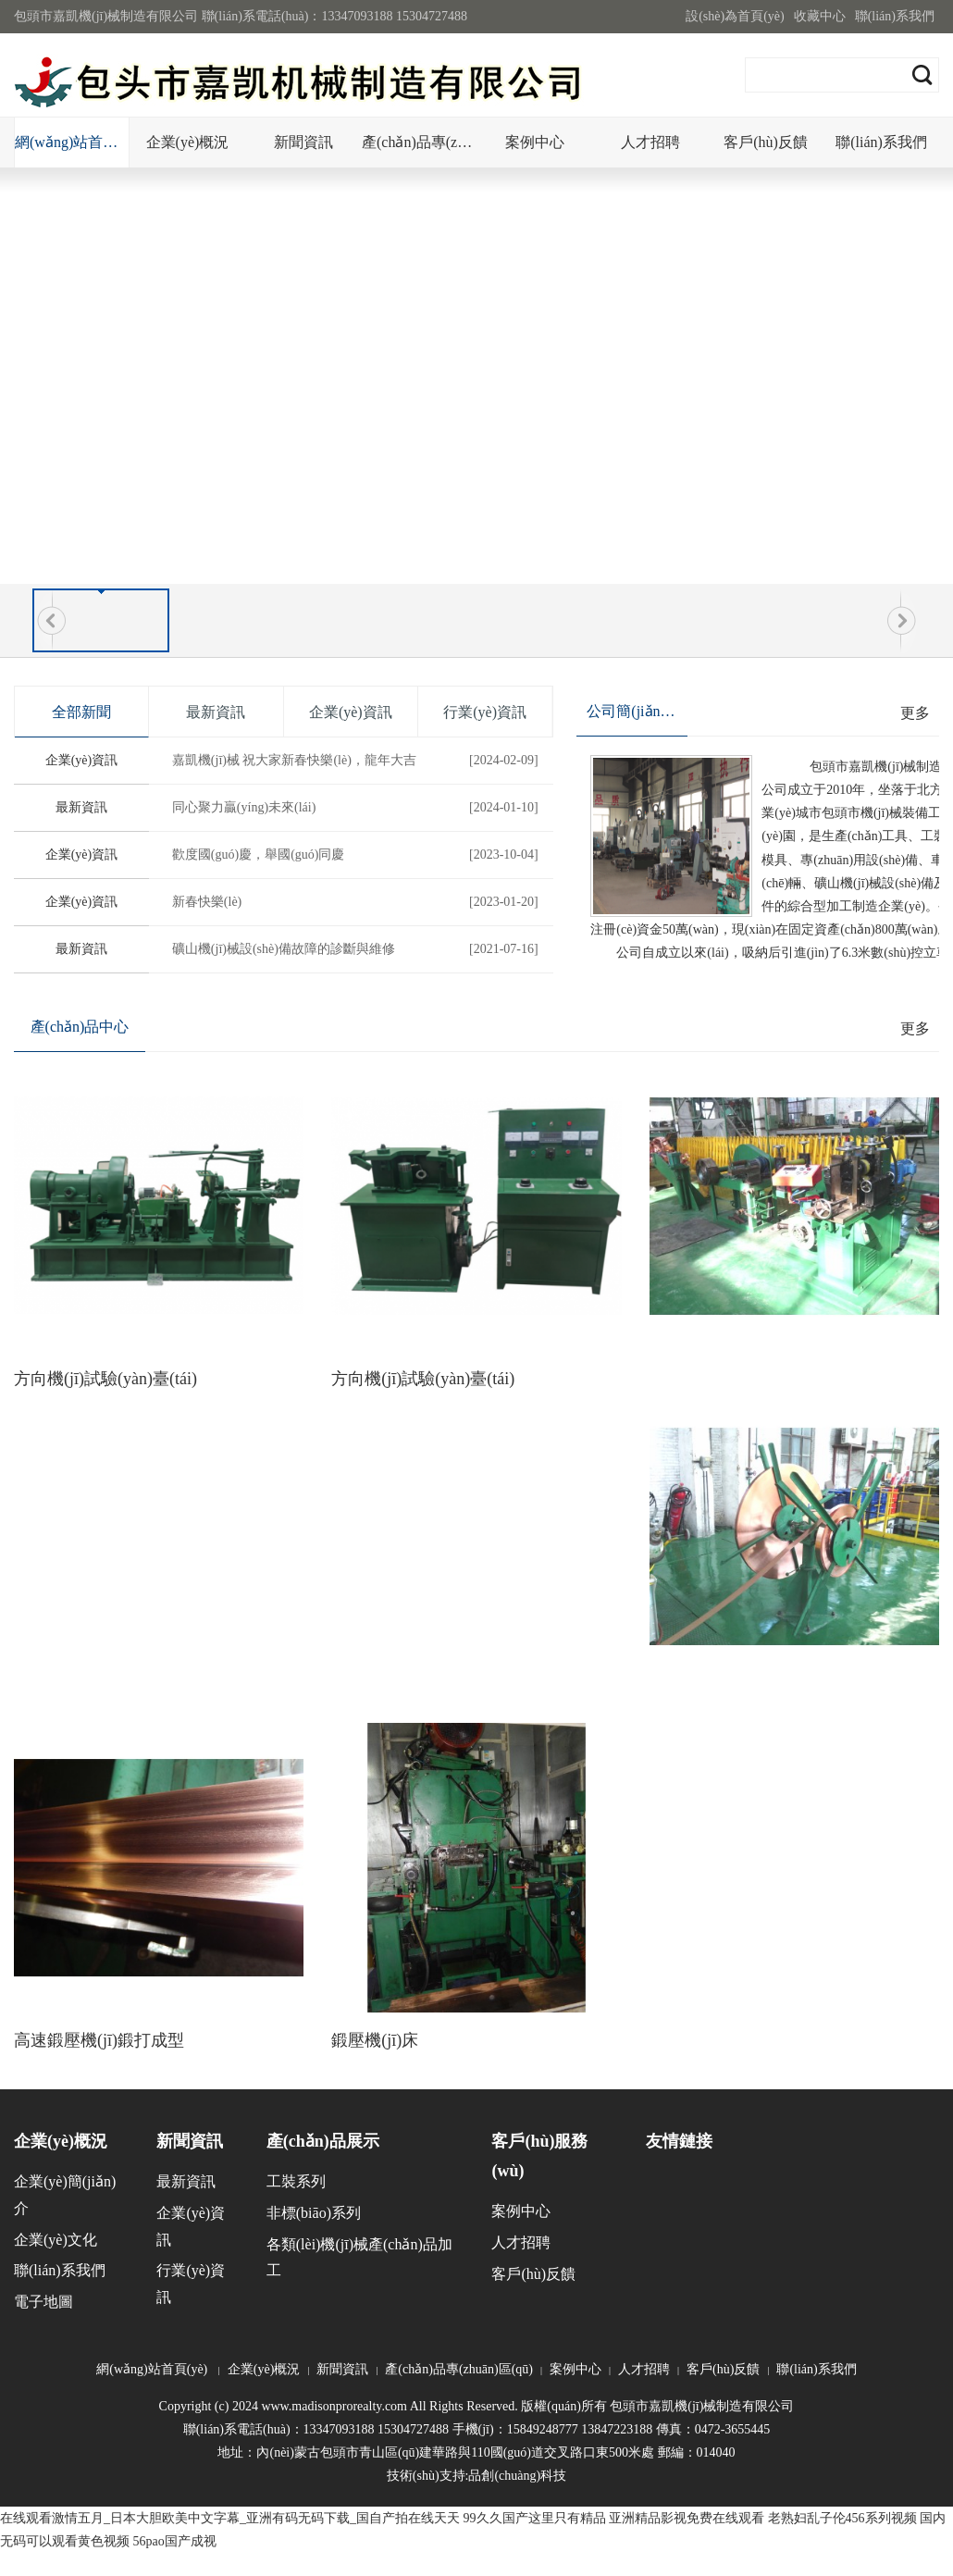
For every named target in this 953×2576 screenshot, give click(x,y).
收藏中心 (820, 16)
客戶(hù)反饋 (766, 142)
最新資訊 (81, 807)
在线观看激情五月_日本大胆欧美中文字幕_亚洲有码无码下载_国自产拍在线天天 (230, 2518)
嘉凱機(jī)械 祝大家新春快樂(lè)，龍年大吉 (358, 760)
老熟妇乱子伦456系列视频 (842, 2518)
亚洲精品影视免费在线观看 (686, 2518)
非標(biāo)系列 (313, 2213)
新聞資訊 (303, 142)
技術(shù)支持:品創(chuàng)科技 (476, 2476)
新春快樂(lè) (358, 902)
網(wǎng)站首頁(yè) (72, 142)
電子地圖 (43, 2302)
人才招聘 (650, 142)
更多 (915, 713)
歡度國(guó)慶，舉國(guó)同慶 (358, 855)
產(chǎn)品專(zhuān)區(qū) (419, 142)
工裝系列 (296, 2181)
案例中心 (534, 142)
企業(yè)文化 (55, 2240)
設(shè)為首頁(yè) (735, 16)
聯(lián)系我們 (894, 16)
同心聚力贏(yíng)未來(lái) (358, 808)
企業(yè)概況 (187, 142)
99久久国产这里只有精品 (535, 2518)
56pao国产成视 (175, 2541)
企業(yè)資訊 (81, 760)
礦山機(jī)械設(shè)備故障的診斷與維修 (358, 949)
